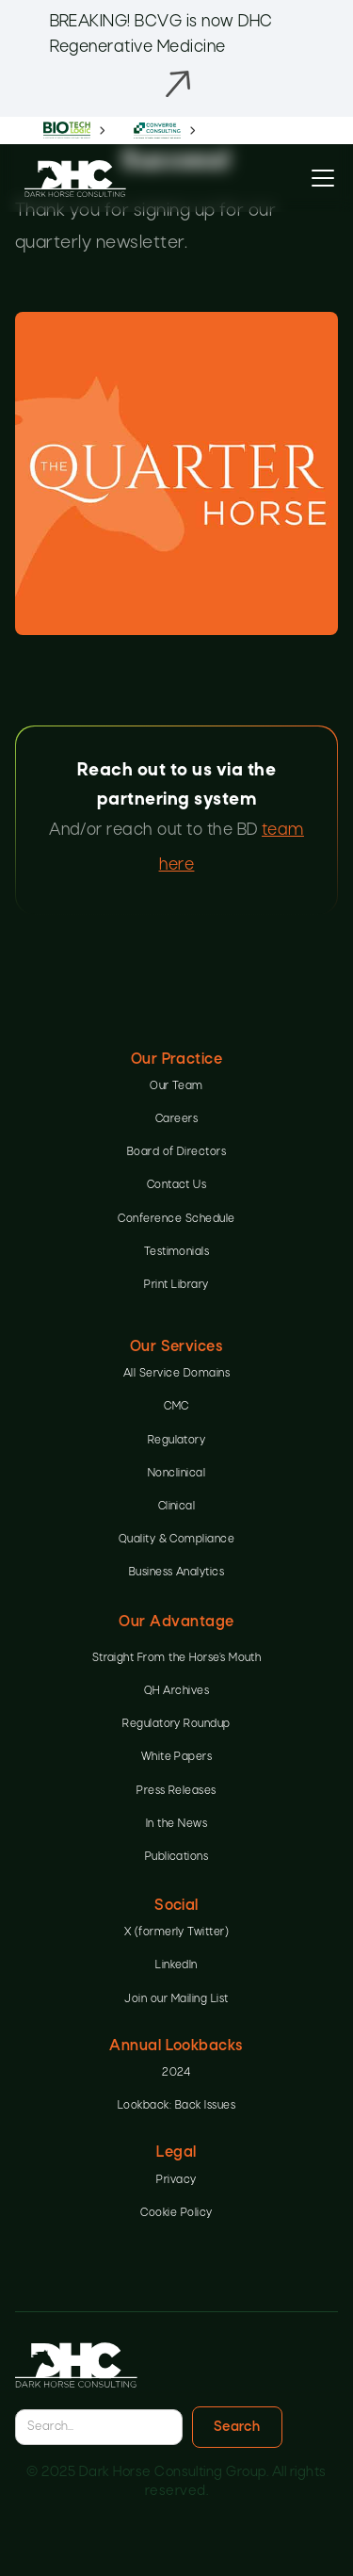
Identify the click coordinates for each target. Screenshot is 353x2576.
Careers (176, 1119)
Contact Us (177, 1185)
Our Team (176, 1086)
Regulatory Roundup (176, 1724)
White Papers (177, 1757)
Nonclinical (176, 1473)
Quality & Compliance (177, 1539)
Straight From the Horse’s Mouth (177, 1658)
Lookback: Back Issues (176, 2105)
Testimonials (177, 1252)
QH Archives (176, 1691)
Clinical (177, 1506)
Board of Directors (177, 1152)
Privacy (176, 2180)
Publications (177, 1857)
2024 (176, 2073)
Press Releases (176, 1791)
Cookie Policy (176, 2213)
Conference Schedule (176, 1219)
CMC (176, 1406)
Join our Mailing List (176, 1999)
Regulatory (177, 1440)
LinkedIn (176, 1965)
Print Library (176, 1285)
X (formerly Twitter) (177, 1932)
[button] (319, 178)
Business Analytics (177, 1572)
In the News (176, 1824)
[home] (70, 179)
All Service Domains (176, 1373)
